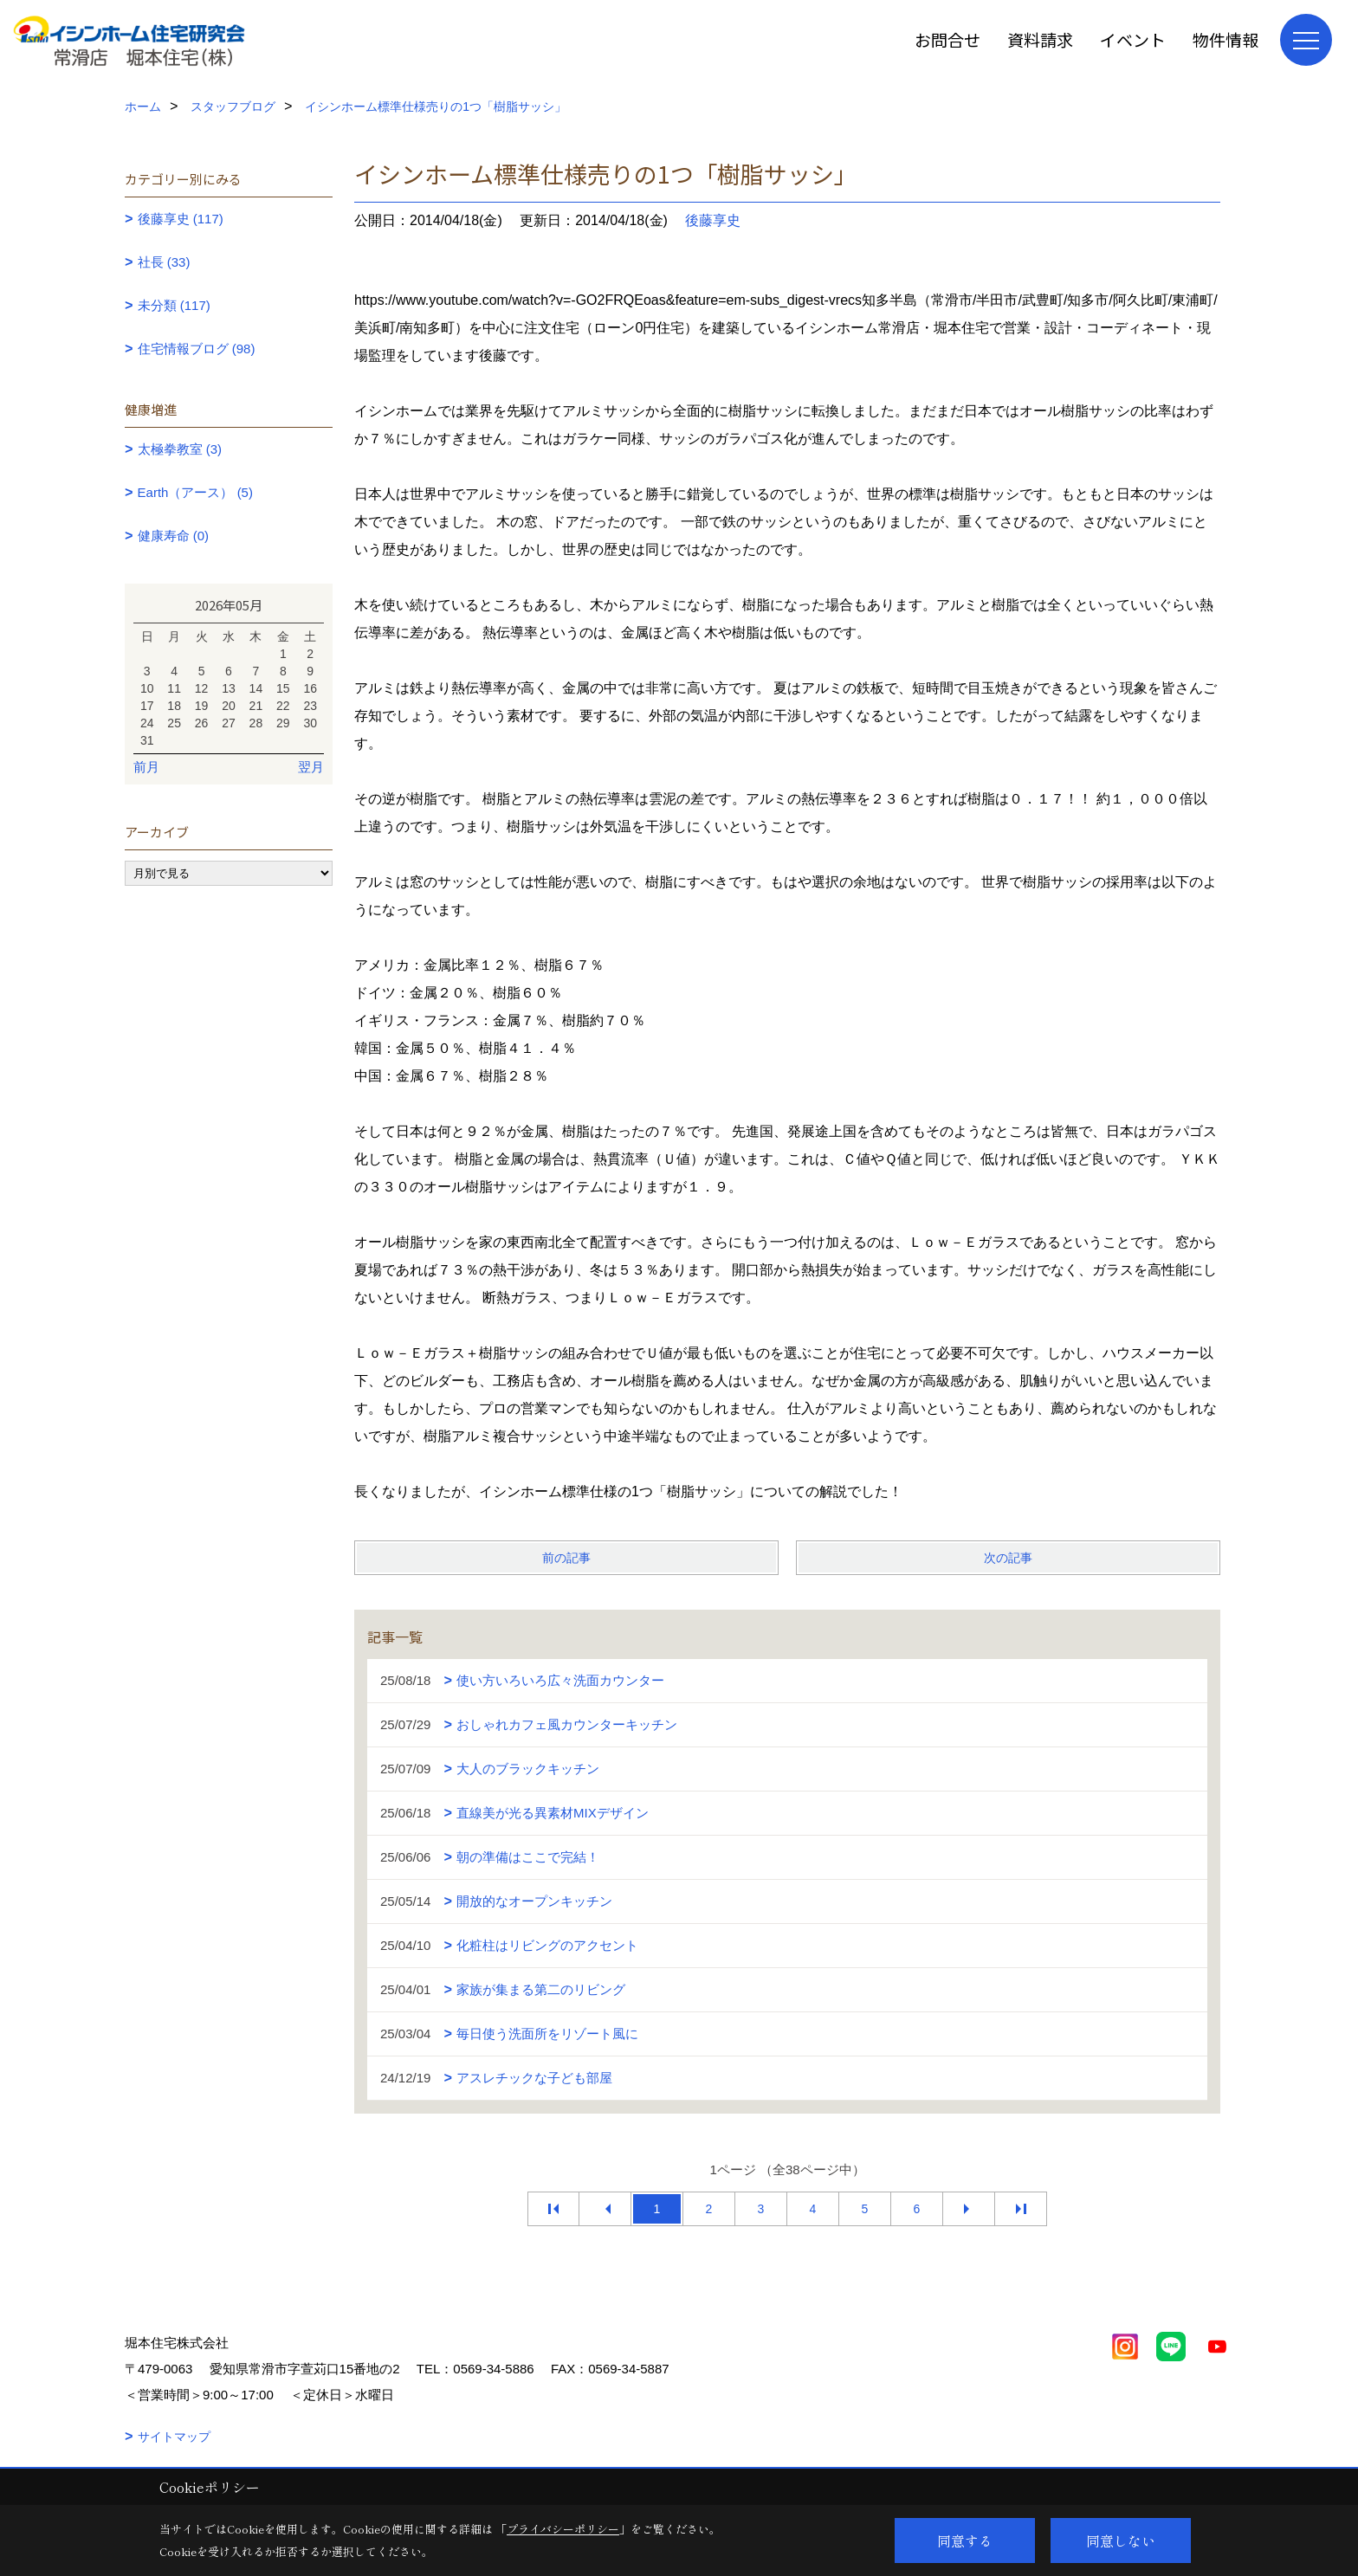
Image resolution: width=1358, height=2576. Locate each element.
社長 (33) (164, 262)
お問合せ (947, 39)
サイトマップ (174, 2437)
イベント (1133, 39)
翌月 (311, 766)
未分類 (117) (174, 305)
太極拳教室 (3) (180, 449)
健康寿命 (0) (174, 535)
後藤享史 (712, 220)
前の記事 (566, 1558)
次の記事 (1008, 1558)
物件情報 (1225, 39)
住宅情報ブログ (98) (196, 348)
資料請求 (1040, 39)
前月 (146, 766)
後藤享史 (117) (180, 218)
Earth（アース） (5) (195, 492)
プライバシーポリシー (563, 2529)
